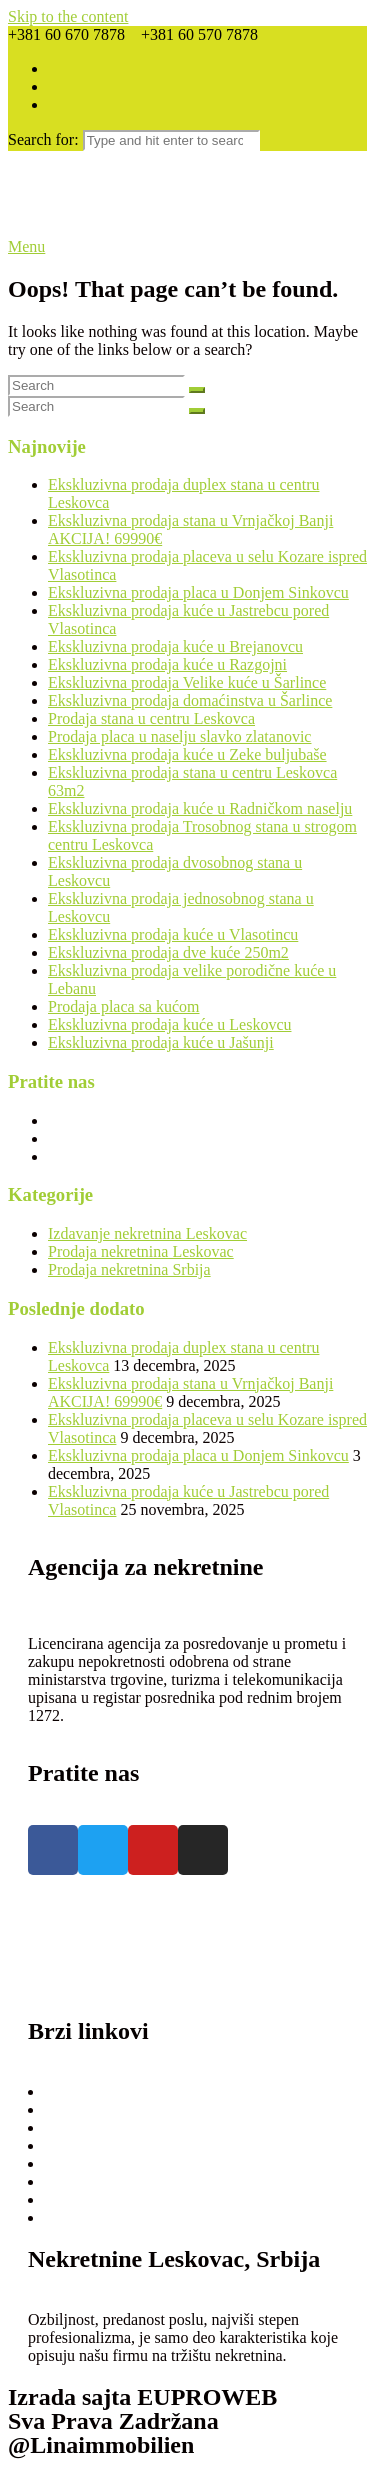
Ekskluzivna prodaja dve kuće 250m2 (168, 952)
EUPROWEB (207, 2397)
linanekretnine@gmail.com (115, 1973)
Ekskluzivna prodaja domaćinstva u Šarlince (190, 700)
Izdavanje (81, 2109)
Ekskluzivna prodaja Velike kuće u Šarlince (187, 682)
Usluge (72, 2199)
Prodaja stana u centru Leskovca (151, 718)
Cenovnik (81, 2163)
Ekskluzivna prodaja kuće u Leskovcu (169, 1024)
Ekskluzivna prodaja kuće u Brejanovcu (175, 646)
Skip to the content (68, 16)
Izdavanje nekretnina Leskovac (147, 1233)
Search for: (43, 139)
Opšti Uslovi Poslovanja (128, 2181)
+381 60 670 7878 (86, 1937)
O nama (75, 2145)
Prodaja (74, 2091)
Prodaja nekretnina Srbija (129, 1269)
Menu (26, 246)
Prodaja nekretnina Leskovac (141, 1251)
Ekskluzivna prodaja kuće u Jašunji (161, 1042)
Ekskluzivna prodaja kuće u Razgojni (167, 664)
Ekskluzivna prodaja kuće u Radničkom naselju (200, 808)
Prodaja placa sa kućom (124, 1006)
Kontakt (76, 2217)
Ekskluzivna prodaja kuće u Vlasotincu (173, 934)
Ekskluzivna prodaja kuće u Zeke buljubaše (187, 754)
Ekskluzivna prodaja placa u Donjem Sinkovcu (198, 592)
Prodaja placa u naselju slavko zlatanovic (179, 736)
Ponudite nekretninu (114, 2127)
